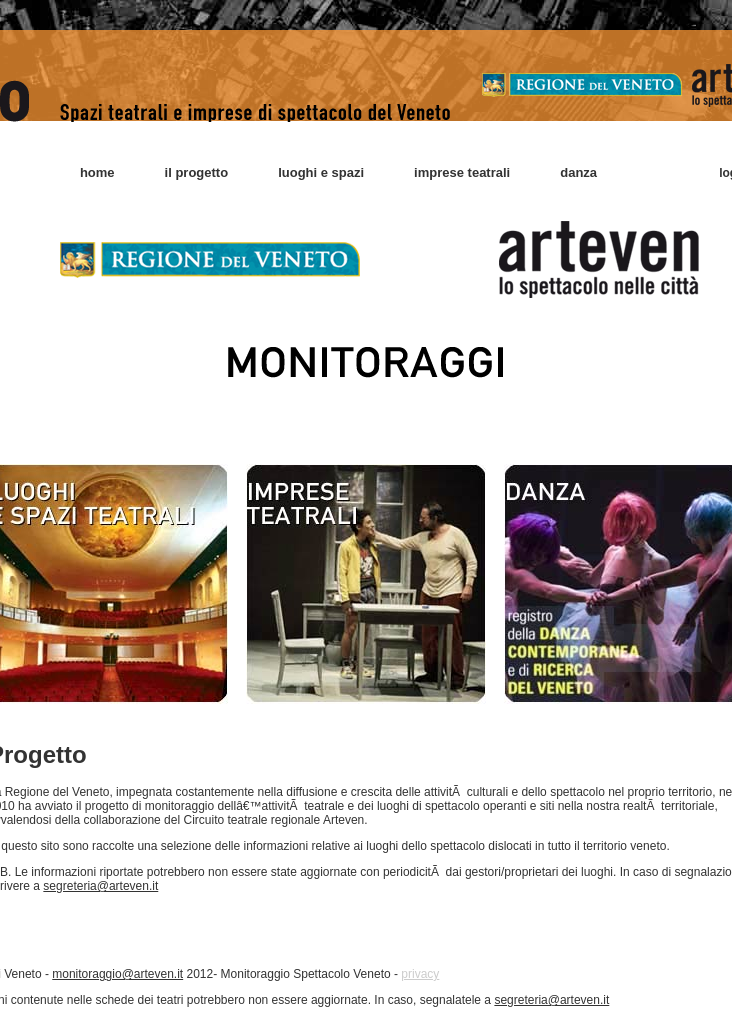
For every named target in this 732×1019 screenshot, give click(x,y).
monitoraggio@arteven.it (117, 974)
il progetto (197, 172)
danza (578, 172)
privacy (420, 974)
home (97, 172)
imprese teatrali (462, 172)
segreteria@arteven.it (100, 886)
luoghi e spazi (321, 172)
